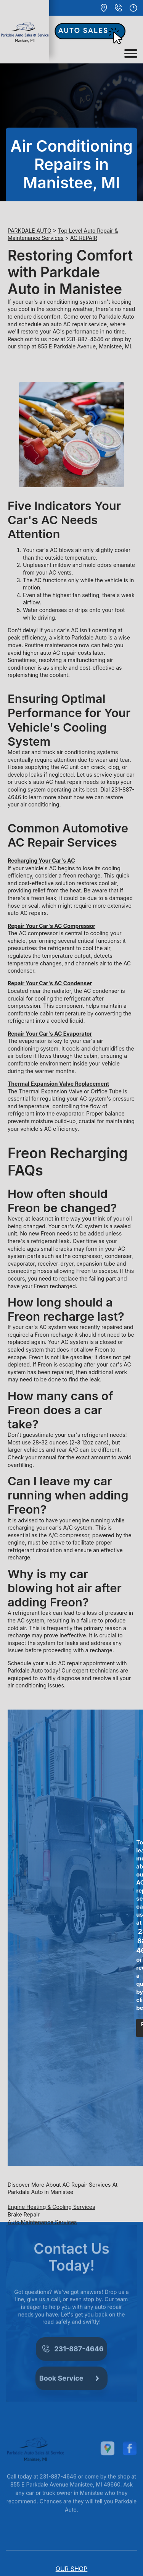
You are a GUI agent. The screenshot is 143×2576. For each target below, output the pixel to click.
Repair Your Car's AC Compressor (51, 926)
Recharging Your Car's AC (41, 860)
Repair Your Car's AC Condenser (50, 983)
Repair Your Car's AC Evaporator (50, 1033)
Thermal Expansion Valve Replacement (58, 1083)
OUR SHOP (72, 2569)
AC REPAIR (83, 238)
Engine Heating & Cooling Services (51, 2207)
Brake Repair (24, 2214)
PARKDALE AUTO (29, 230)
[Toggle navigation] (130, 53)
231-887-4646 (85, 339)
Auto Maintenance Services (42, 2222)
